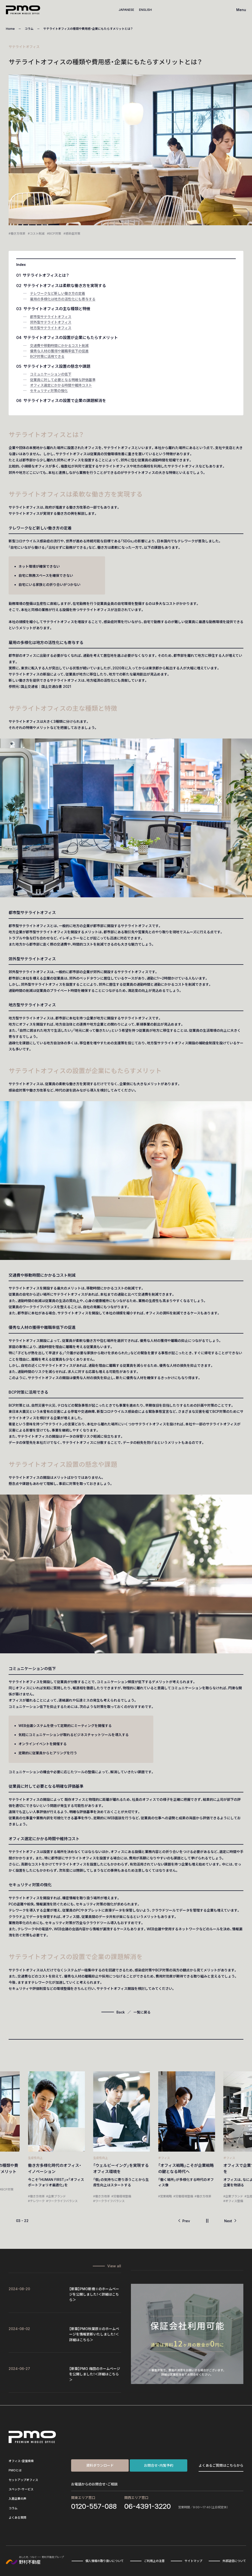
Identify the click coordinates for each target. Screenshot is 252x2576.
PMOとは (15, 2470)
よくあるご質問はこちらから (221, 2465)
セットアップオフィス (23, 2480)
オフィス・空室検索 (21, 2461)
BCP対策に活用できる (47, 356)
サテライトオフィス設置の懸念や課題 (56, 366)
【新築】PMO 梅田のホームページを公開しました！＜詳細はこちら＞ (94, 2374)
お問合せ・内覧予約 (221, 2562)
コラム (29, 29)
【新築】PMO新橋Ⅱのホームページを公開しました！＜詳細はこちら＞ (94, 2294)
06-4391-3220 (147, 2506)
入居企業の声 (17, 2498)
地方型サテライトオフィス (50, 328)
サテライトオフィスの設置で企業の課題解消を (64, 400)
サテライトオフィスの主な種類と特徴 (56, 308)
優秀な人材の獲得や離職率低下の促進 (59, 351)
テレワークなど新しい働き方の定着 (57, 293)
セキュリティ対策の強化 (49, 390)
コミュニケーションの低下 (50, 374)
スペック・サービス (21, 2489)
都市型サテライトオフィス (50, 317)
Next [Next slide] (228, 2221)
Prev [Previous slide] (186, 2221)
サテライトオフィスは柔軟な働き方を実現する (64, 285)
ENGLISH (145, 10)
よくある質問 (17, 2517)
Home (10, 29)
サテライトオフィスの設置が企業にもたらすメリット (70, 337)
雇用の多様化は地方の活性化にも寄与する (62, 299)
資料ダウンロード (168, 2562)
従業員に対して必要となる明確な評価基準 (62, 380)
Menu (241, 10)
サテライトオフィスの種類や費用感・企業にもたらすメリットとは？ (88, 29)
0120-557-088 (94, 2506)
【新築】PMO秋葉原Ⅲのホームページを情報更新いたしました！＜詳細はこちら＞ (94, 2334)
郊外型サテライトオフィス (50, 322)
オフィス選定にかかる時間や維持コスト (61, 385)
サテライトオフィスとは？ (46, 275)
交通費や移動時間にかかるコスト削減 (59, 345)
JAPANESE (126, 10)
